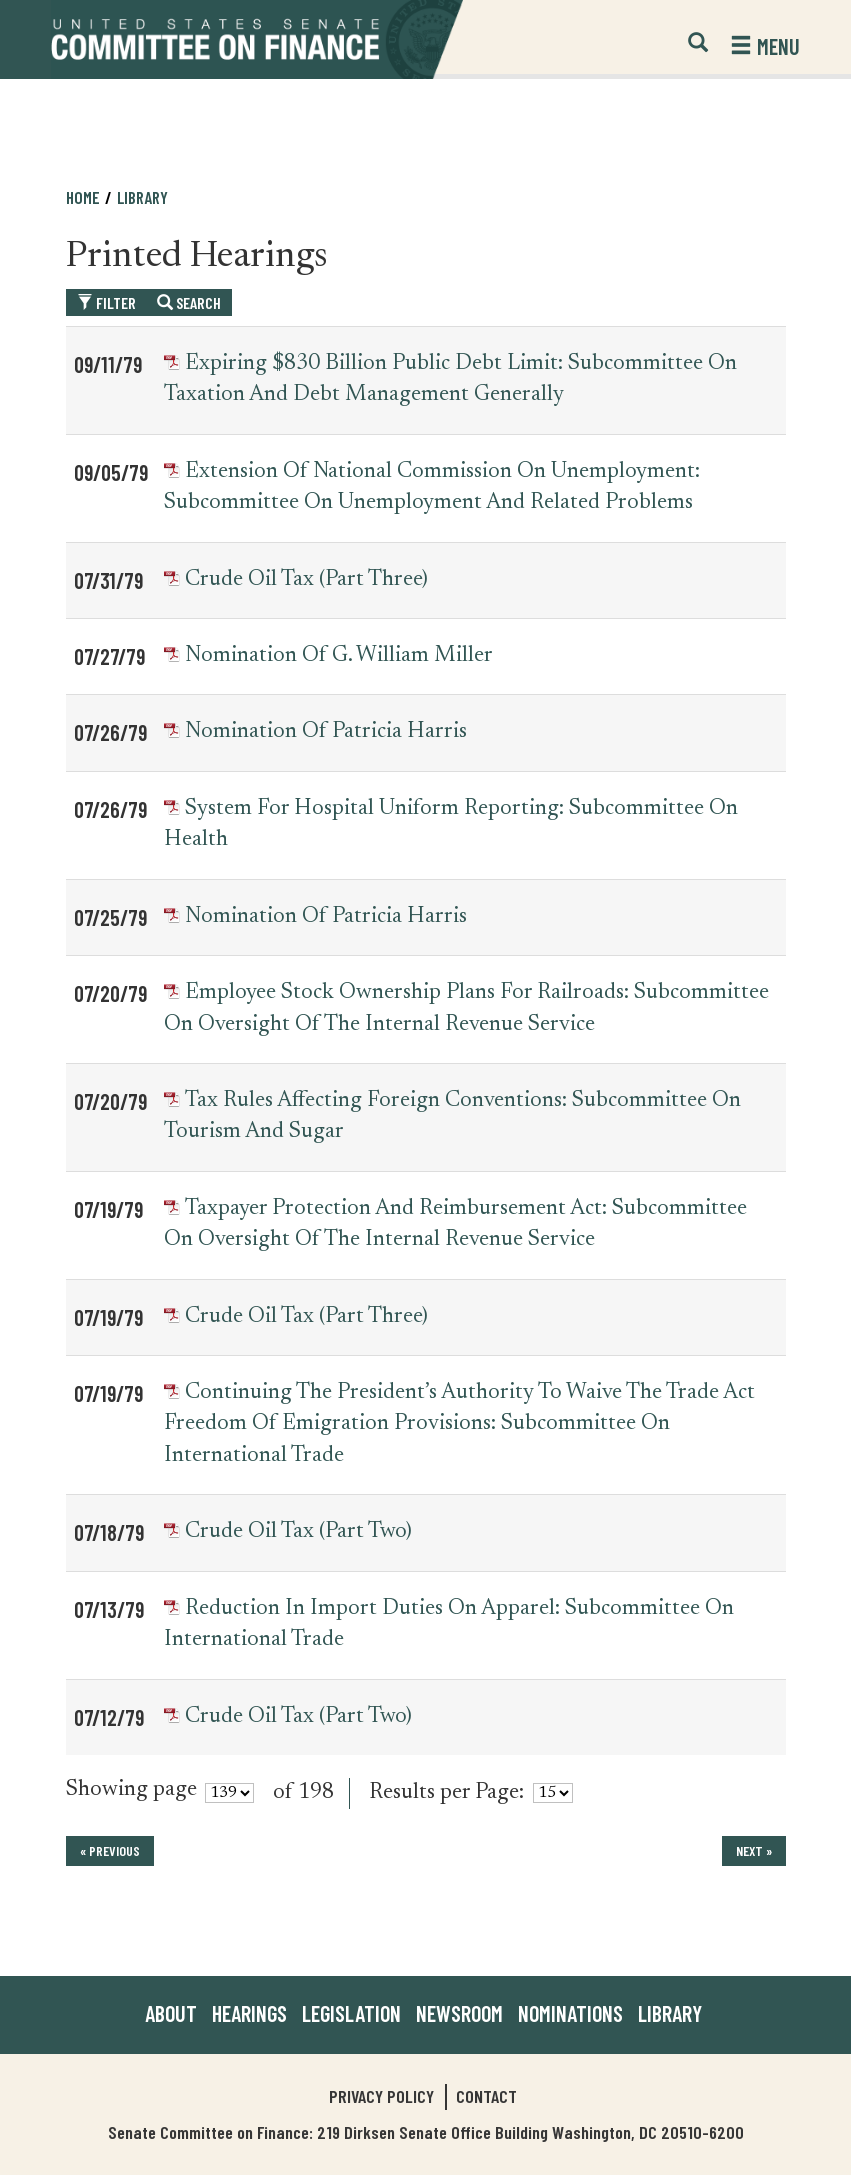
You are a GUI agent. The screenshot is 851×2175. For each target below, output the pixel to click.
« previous (110, 1850)
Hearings (249, 2013)
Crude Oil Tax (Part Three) (306, 580)
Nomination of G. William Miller (339, 656)
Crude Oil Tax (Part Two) (298, 1532)
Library (142, 197)
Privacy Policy (381, 2096)
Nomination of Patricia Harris (326, 732)
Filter (106, 302)
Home (83, 197)
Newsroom (459, 2013)
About (171, 2013)
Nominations (570, 2013)
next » (754, 1850)
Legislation (351, 2013)
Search (189, 302)
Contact (486, 2096)
